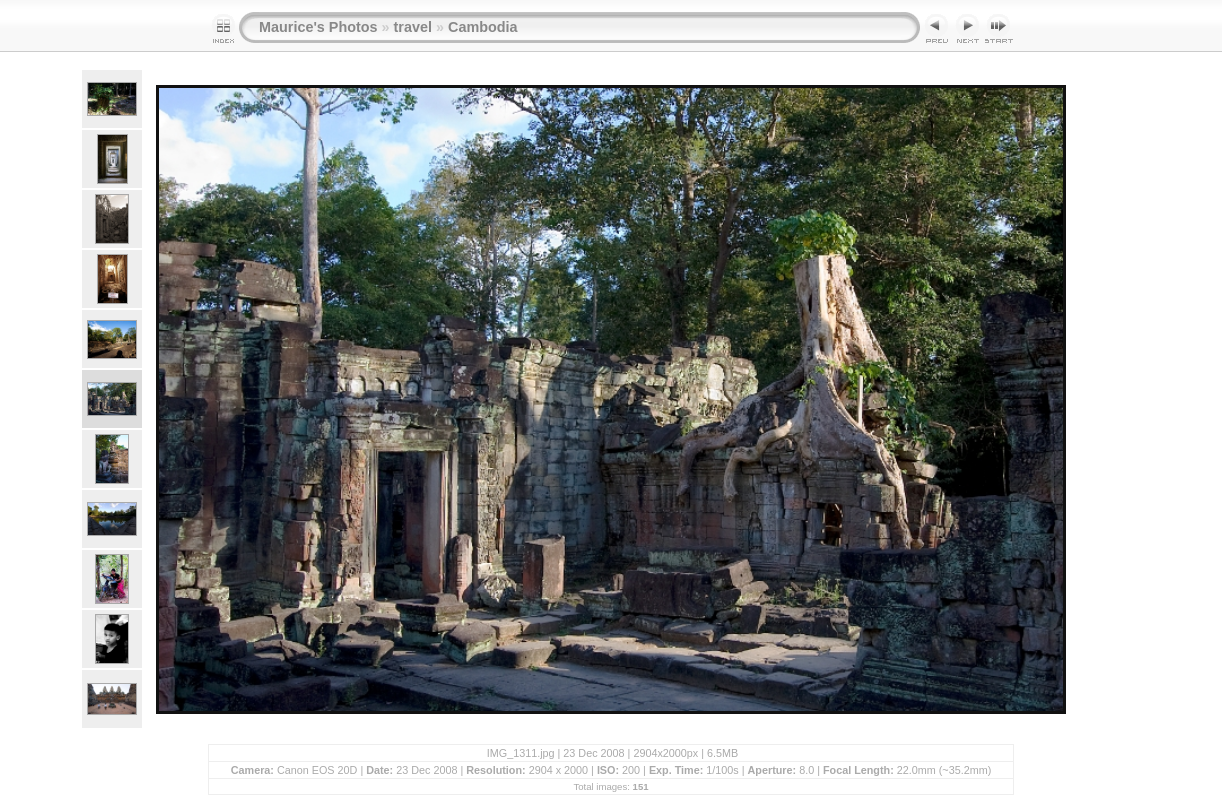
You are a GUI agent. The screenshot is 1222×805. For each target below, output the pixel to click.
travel (413, 27)
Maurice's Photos (318, 27)
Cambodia (483, 27)
